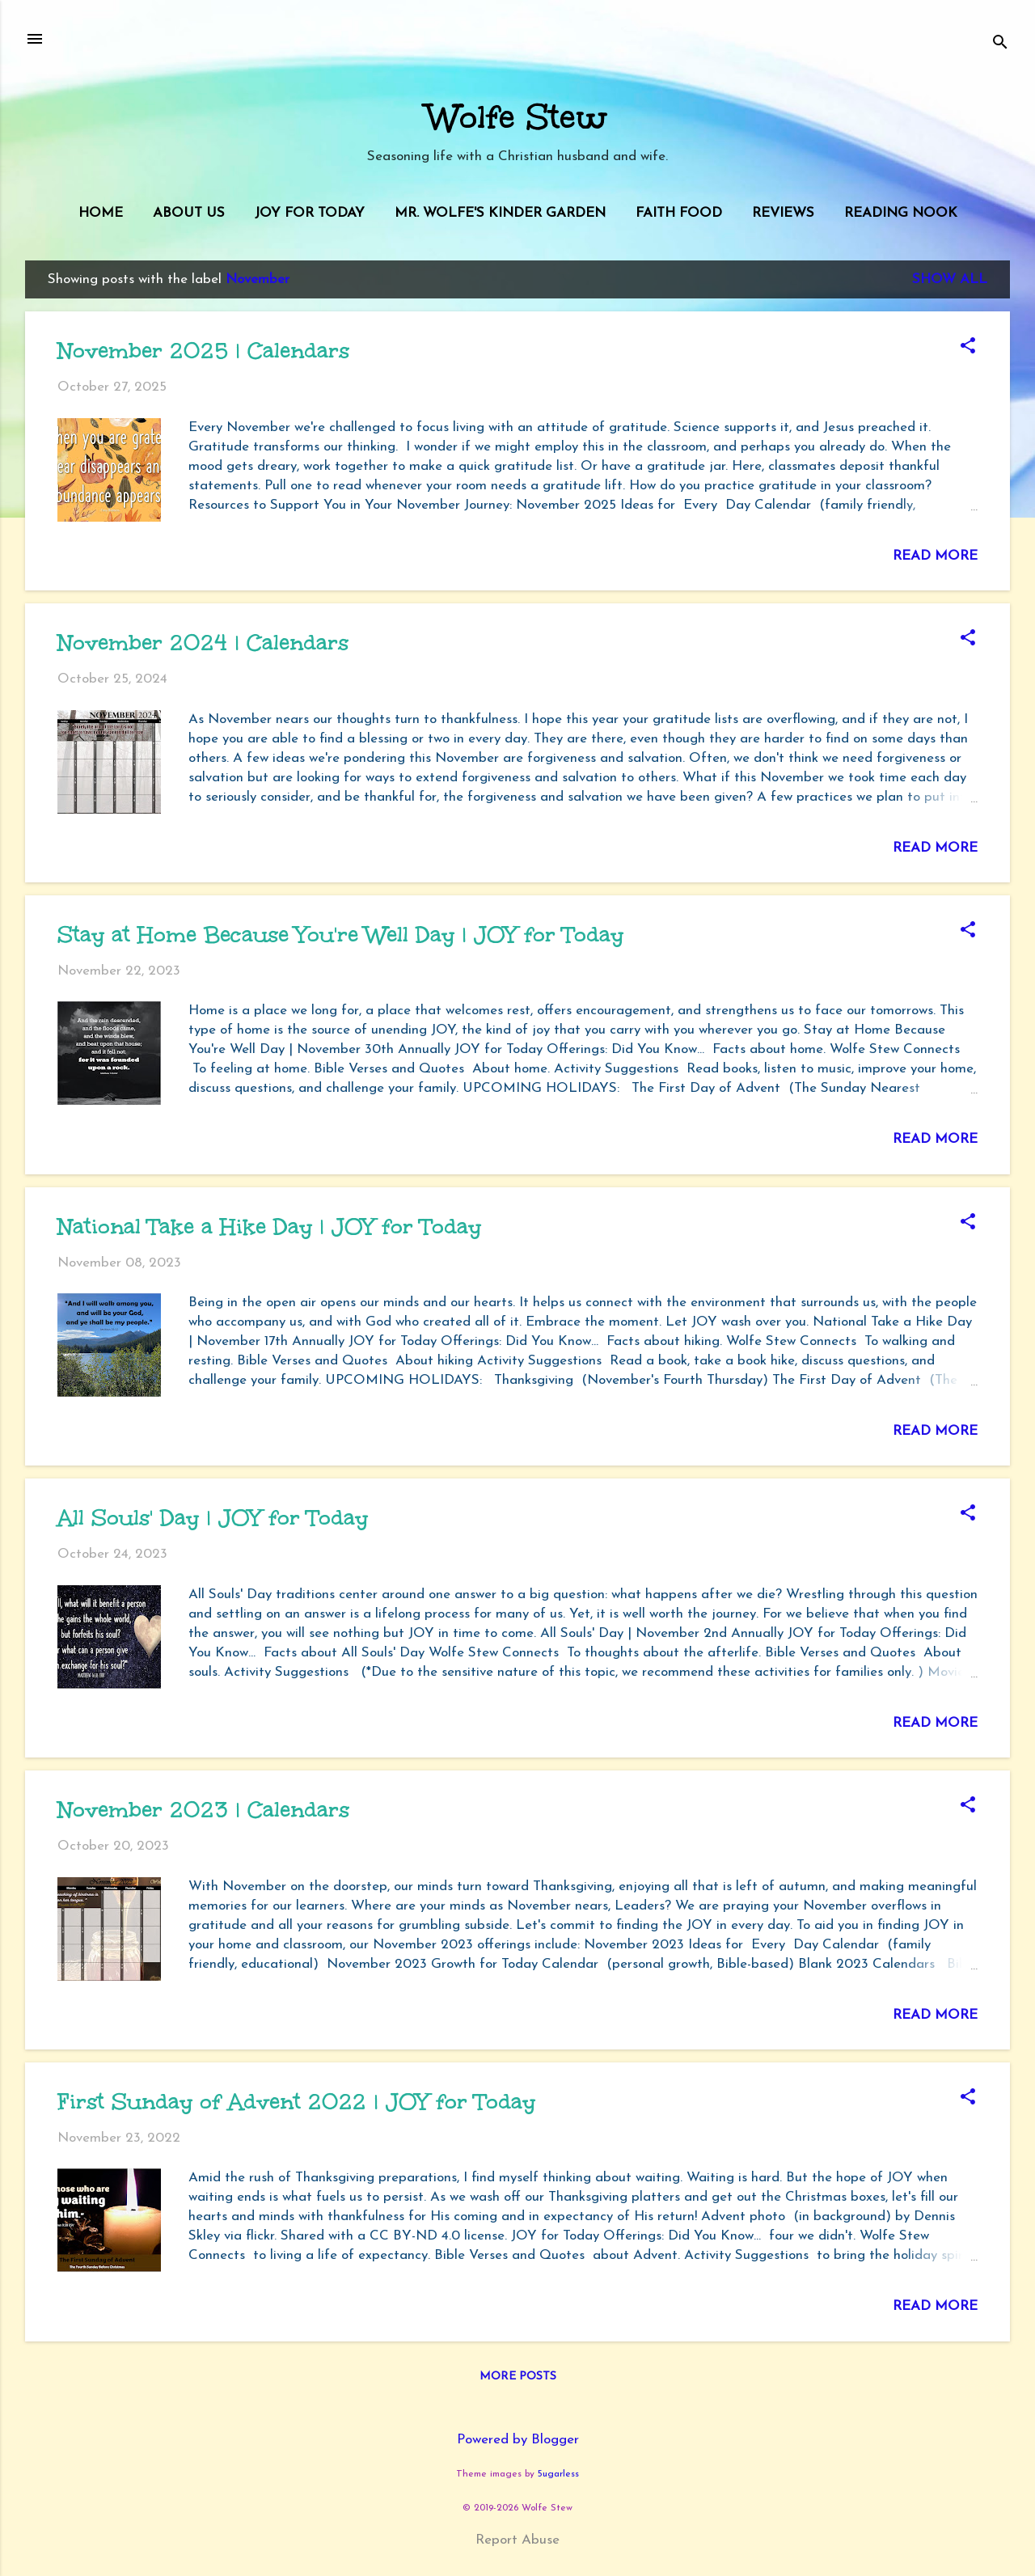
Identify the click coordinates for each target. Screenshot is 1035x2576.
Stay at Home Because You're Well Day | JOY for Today (340, 934)
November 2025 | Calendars (203, 350)
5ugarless (558, 2474)
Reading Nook (900, 213)
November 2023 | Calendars (203, 1809)
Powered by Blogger (518, 2440)
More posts (517, 2377)
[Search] (1000, 44)
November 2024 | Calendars (203, 642)
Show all (949, 279)
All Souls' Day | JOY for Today (212, 1517)
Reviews (783, 213)
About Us (189, 213)
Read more (935, 556)
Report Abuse (517, 2540)
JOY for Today (310, 213)
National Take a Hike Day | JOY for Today (269, 1226)
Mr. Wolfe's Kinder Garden (500, 213)
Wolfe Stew (517, 117)
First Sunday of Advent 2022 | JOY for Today (296, 2101)
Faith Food (679, 213)
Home (100, 213)
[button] (968, 348)
